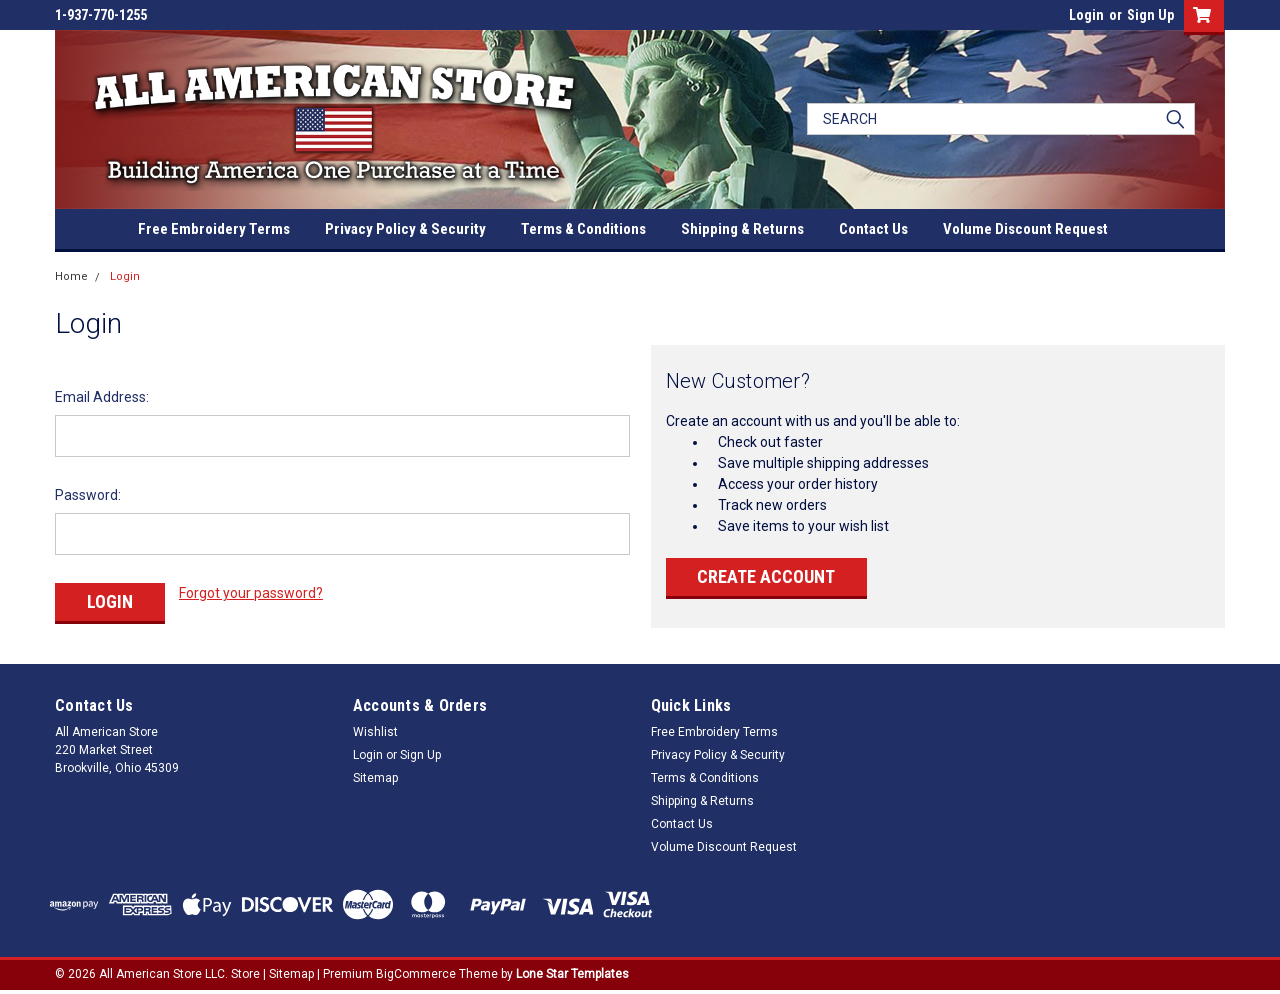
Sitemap (375, 778)
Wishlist (375, 732)
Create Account (766, 576)
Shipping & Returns (742, 229)
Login (1086, 15)
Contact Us (873, 229)
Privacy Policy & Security (405, 229)
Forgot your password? (251, 593)
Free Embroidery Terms (214, 229)
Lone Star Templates (572, 974)
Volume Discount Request (1025, 229)
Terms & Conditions (583, 229)
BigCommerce (416, 974)
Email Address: (102, 397)
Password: (88, 495)
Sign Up (1150, 15)
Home (71, 276)
